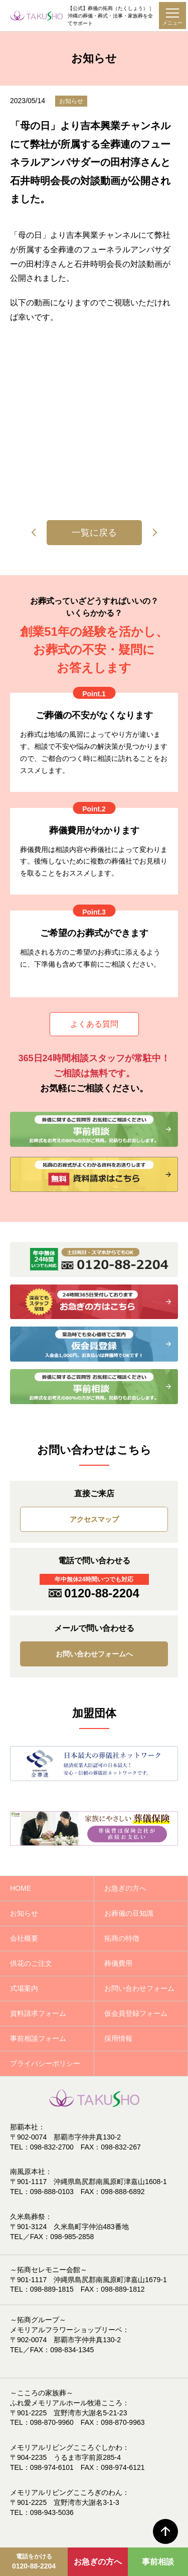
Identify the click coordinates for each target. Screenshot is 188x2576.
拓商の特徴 (121, 1938)
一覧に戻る (94, 533)
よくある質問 (94, 1024)
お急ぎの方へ (98, 2561)
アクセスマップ (94, 1519)
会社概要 (24, 1938)
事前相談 (158, 2561)
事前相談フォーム (38, 2038)
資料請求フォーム (38, 2013)
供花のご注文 (31, 1963)
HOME (20, 1888)
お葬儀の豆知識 (128, 1913)
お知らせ (24, 1913)
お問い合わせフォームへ (94, 1654)
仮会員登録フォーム (135, 2013)
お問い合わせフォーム (139, 1988)
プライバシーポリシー (45, 2063)
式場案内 (24, 1988)
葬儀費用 (118, 1963)
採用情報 (118, 2038)
